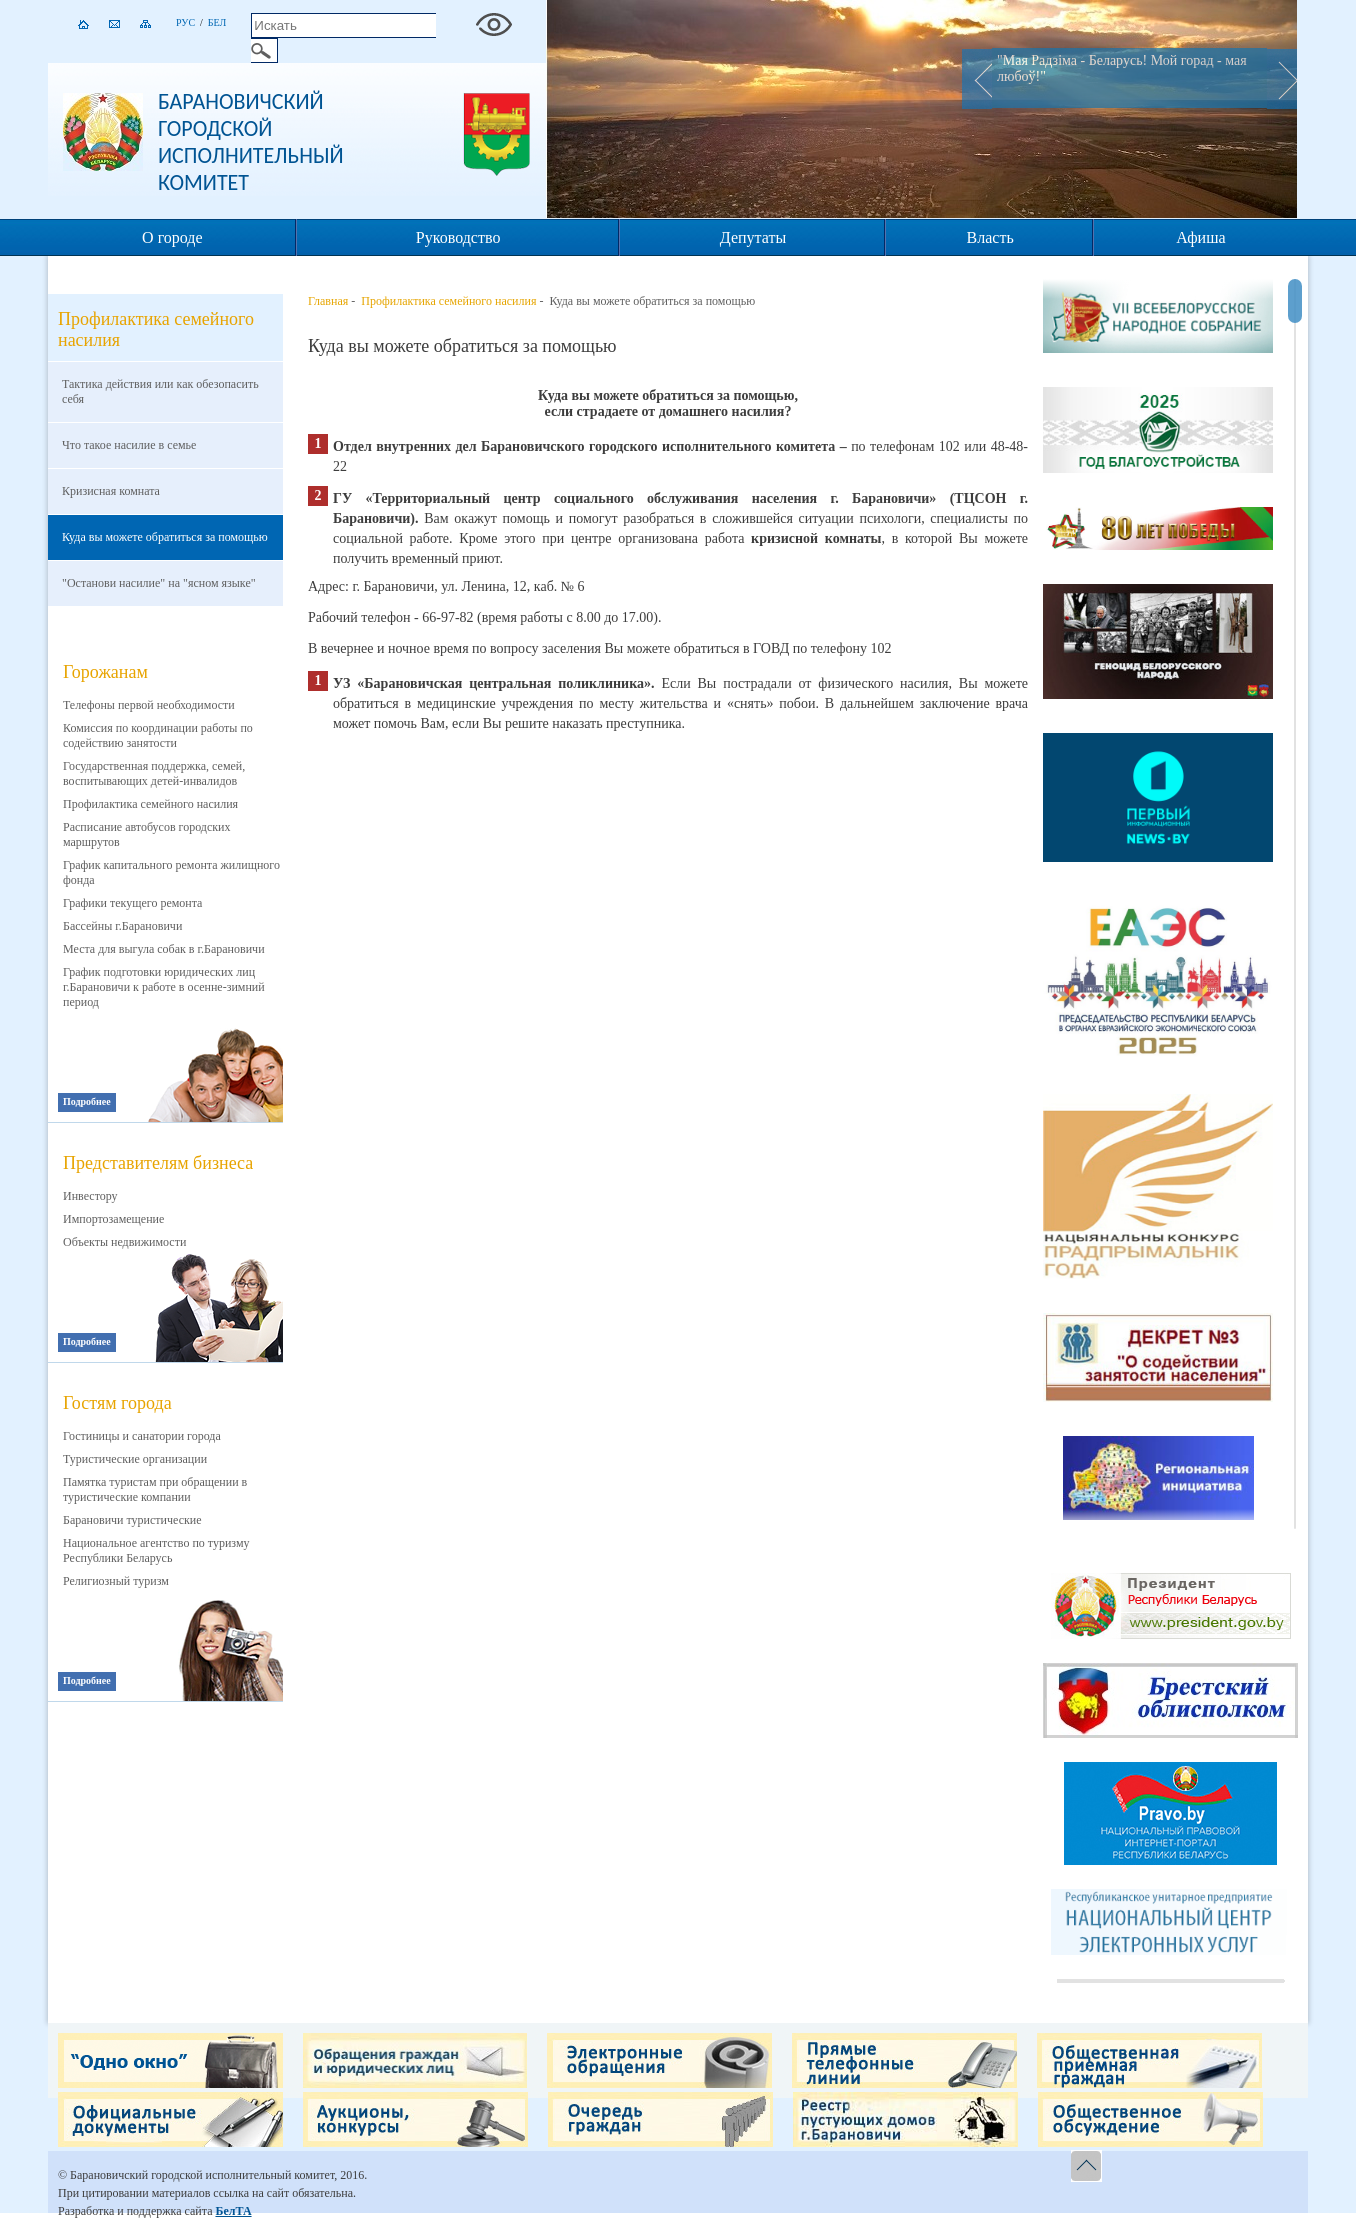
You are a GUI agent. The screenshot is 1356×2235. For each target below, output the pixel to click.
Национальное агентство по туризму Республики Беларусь (156, 1550)
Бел (217, 22)
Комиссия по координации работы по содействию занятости (158, 735)
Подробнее (87, 1101)
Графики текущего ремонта (132, 903)
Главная (328, 301)
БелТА (233, 2211)
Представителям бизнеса (158, 1163)
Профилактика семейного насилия (150, 804)
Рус (185, 22)
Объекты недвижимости (124, 1242)
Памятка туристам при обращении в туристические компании (155, 1489)
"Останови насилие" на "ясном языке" (159, 583)
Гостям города (117, 1403)
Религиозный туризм (116, 1581)
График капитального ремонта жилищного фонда (171, 872)
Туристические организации (135, 1459)
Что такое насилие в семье (129, 445)
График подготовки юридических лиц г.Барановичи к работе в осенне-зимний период (164, 987)
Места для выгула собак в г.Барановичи (164, 949)
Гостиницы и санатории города (142, 1436)
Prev (977, 79)
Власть (990, 237)
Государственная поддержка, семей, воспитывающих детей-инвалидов (154, 773)
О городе (172, 237)
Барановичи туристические (132, 1520)
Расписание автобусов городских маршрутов (147, 834)
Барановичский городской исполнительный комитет (251, 142)
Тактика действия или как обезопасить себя (160, 391)
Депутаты (753, 237)
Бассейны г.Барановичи (122, 926)
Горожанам (105, 672)
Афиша (1200, 237)
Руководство (458, 237)
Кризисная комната (111, 491)
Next (1282, 79)
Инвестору (90, 1196)
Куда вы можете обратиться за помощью (165, 537)
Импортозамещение (113, 1219)
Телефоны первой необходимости (149, 705)
